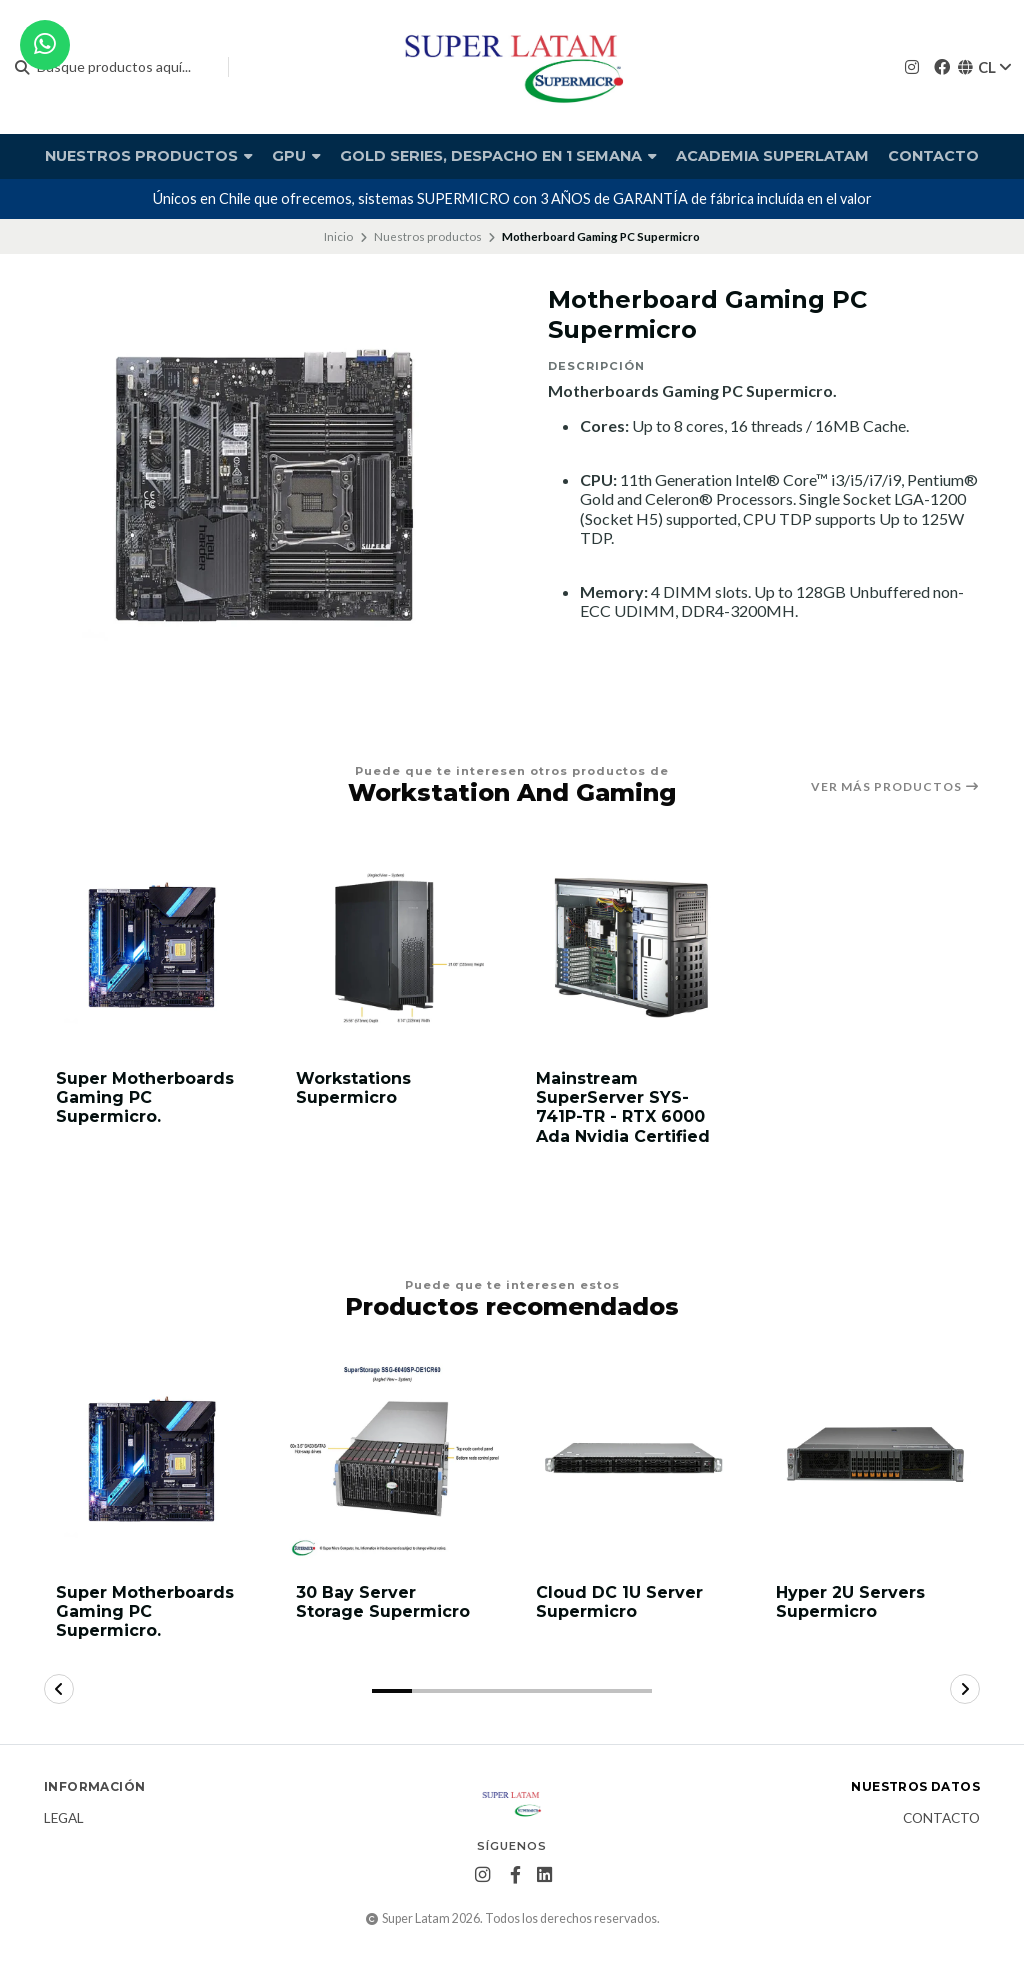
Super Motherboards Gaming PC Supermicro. (145, 1097)
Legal (64, 1819)
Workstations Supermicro (353, 1088)
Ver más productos (895, 787)
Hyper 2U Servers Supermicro (850, 1602)
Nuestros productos (149, 156)
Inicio (338, 236)
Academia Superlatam (772, 156)
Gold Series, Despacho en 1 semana (498, 156)
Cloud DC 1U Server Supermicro (619, 1602)
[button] (392, 1691)
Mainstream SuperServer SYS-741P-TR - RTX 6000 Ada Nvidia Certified (623, 1107)
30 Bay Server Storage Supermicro (383, 1602)
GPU (296, 156)
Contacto (933, 156)
